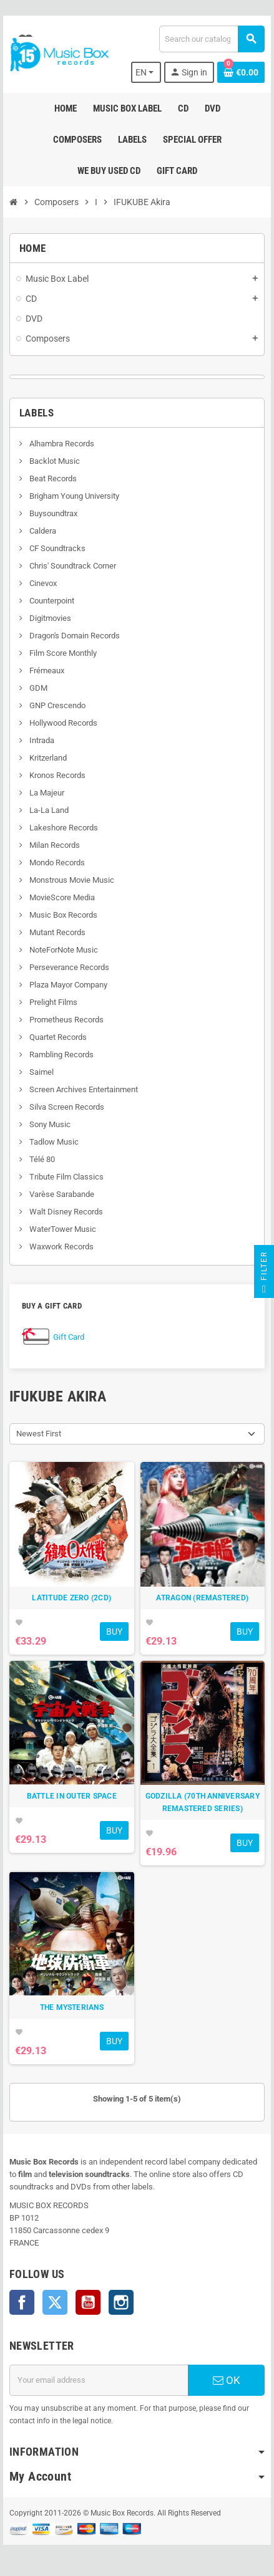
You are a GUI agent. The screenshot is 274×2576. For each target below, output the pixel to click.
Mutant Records (56, 932)
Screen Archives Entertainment (82, 1089)
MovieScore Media (61, 897)
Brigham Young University (73, 496)
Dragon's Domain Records (73, 635)
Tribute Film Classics (65, 1176)
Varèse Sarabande (60, 1194)
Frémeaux (45, 670)
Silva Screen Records (65, 1107)
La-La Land (48, 810)
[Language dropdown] (146, 72)
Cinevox (42, 583)
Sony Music (49, 1124)
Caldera (41, 531)
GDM (37, 688)
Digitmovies (49, 618)
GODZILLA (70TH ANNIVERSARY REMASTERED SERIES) (202, 1802)
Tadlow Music (53, 1141)
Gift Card (68, 1337)
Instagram (121, 2302)
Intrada (40, 740)
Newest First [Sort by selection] (38, 1433)
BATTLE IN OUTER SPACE (72, 1796)
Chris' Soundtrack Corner (71, 565)
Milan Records (53, 845)
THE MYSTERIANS (72, 2007)
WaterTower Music (61, 1229)
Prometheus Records (65, 1019)
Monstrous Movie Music (70, 880)
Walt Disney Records (65, 1211)
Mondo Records (56, 862)
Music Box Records (62, 915)
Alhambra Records (60, 443)
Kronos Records (56, 775)
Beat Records (52, 478)
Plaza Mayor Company (67, 984)
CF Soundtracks (56, 548)
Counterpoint (50, 600)
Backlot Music (53, 461)
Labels (36, 412)
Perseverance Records (68, 967)
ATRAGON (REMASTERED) (202, 1597)
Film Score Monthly (62, 653)
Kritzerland (47, 757)
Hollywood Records (62, 723)
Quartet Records (57, 1037)
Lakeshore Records (62, 827)
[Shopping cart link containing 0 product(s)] (241, 72)
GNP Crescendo (56, 705)
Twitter (54, 2302)
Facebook (21, 2302)
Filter (264, 1274)
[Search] (211, 39)
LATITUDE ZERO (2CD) (71, 1597)
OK (226, 2380)
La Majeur (45, 792)
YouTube (88, 2302)
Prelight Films (52, 1002)
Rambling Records (60, 1054)
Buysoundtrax (52, 513)
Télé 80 (41, 1159)
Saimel (40, 1072)
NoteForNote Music (62, 949)
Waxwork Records (60, 1246)
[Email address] (98, 2380)
